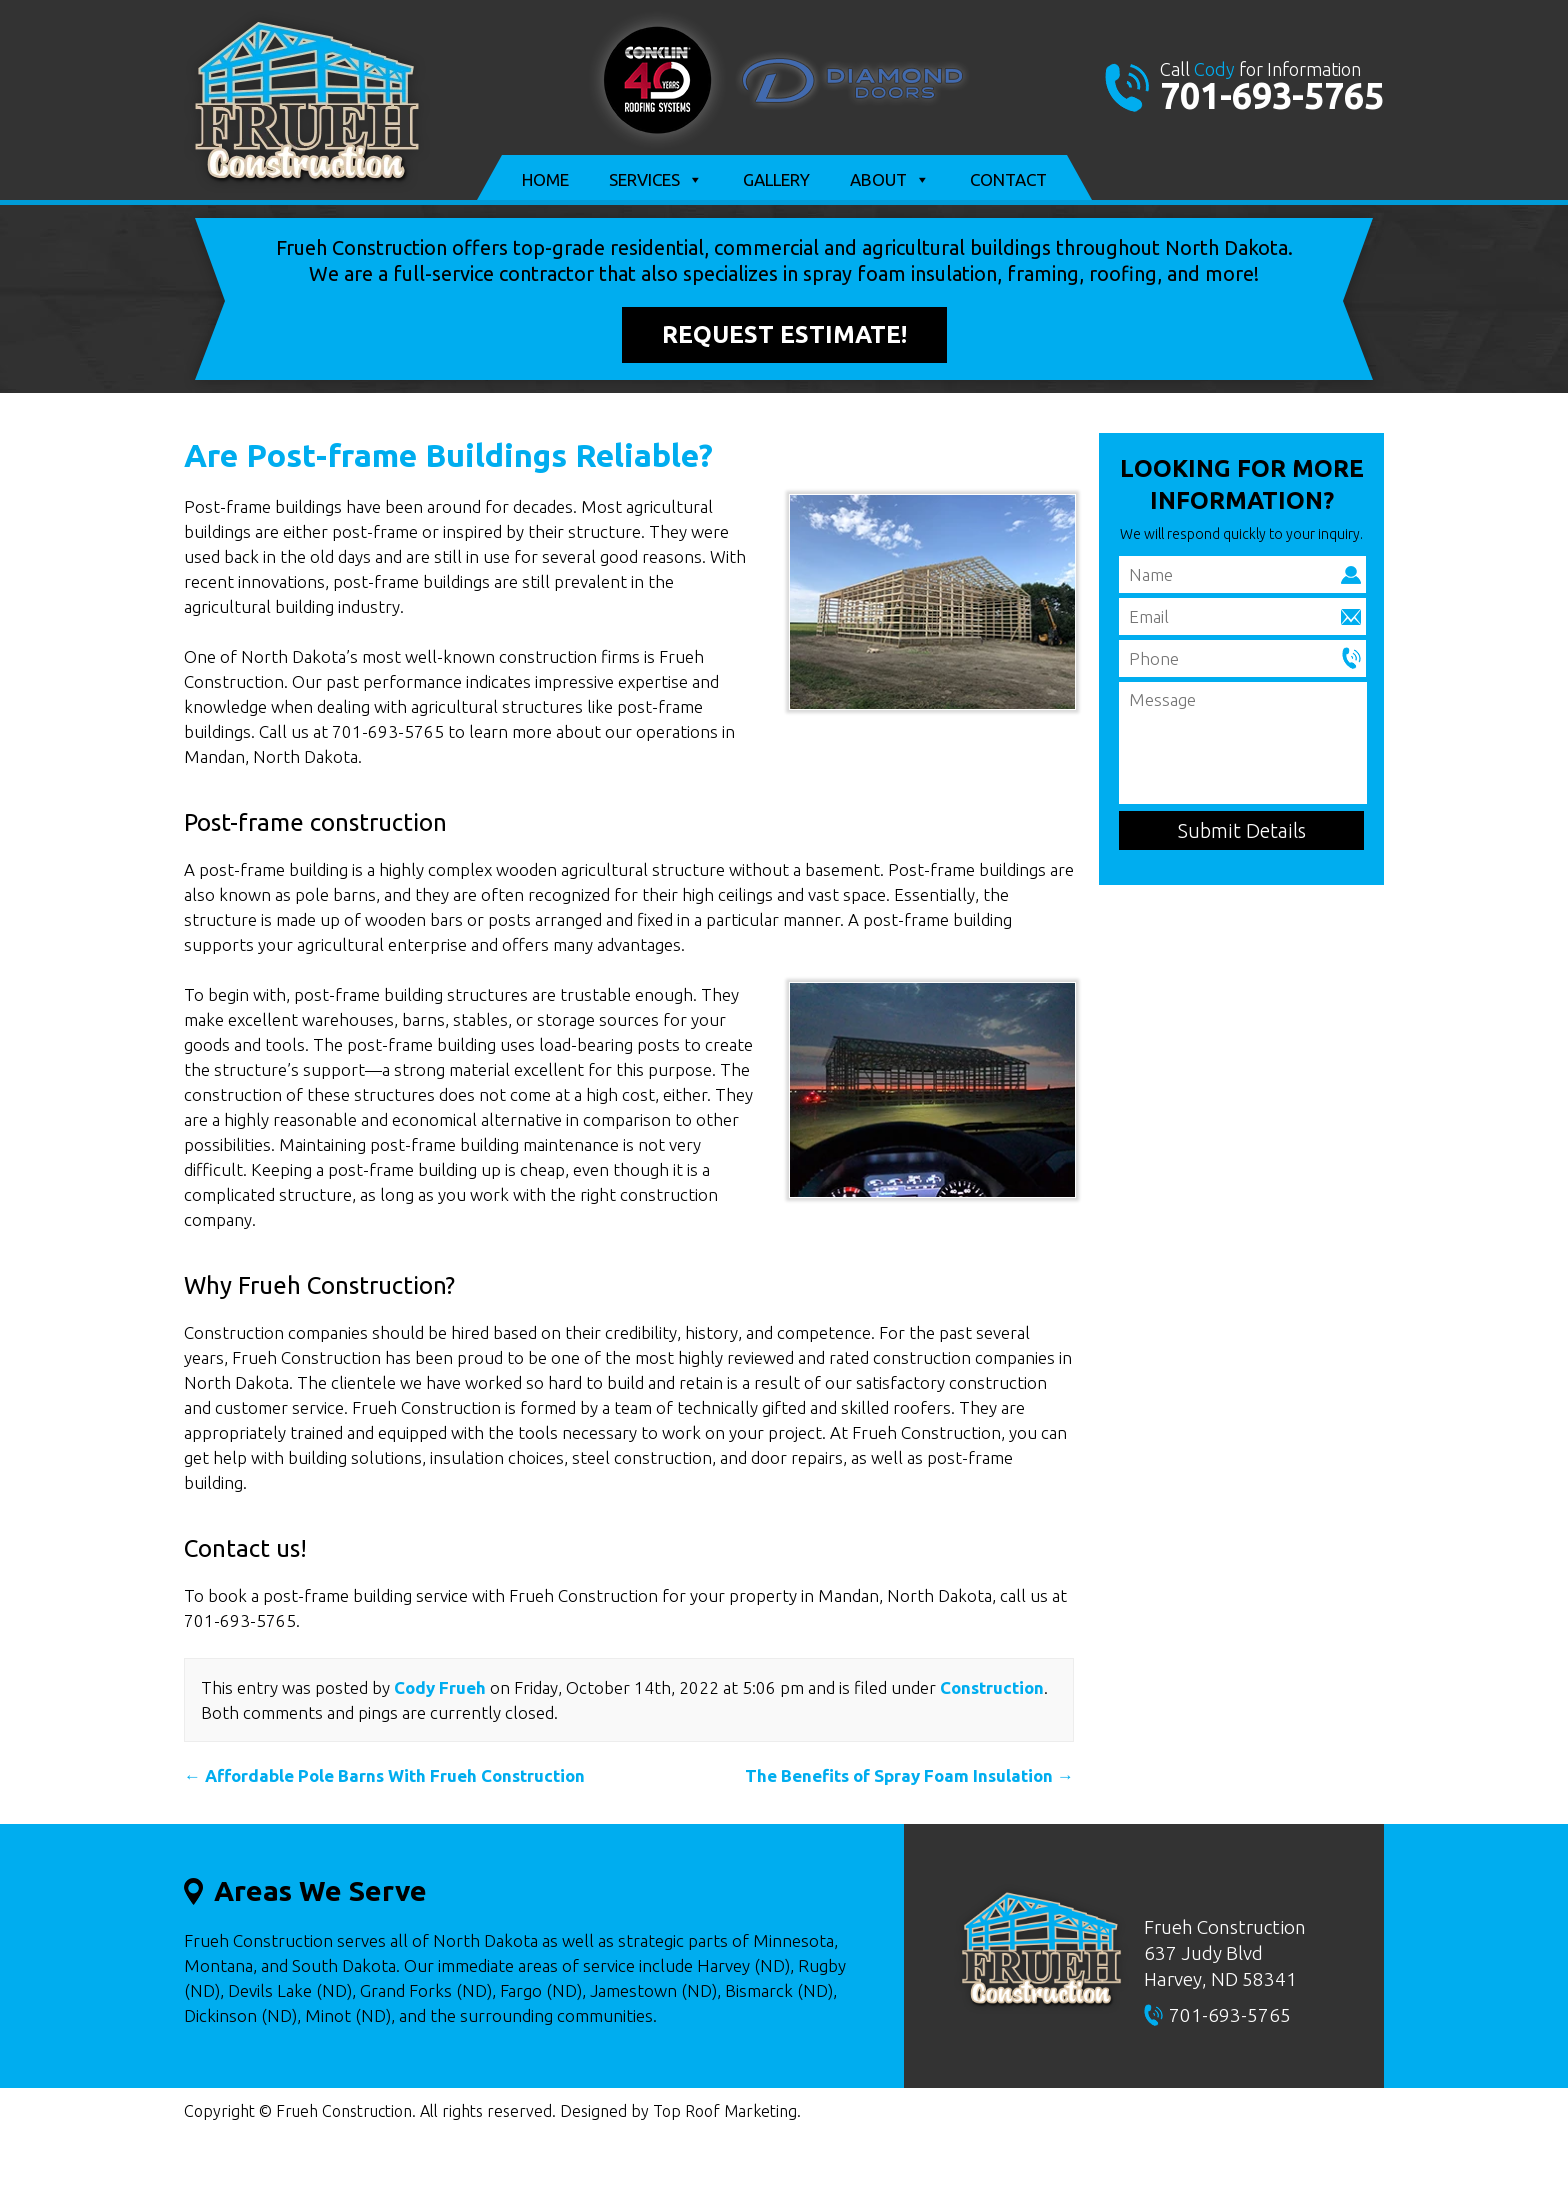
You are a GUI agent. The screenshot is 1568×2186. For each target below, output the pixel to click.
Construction (992, 1687)
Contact (1008, 179)
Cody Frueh (440, 1687)
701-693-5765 (1272, 95)
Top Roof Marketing (725, 2111)
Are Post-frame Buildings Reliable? (448, 455)
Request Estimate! (784, 334)
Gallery (776, 179)
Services (656, 180)
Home (545, 179)
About (890, 180)
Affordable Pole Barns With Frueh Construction (384, 1775)
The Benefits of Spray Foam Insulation (909, 1775)
